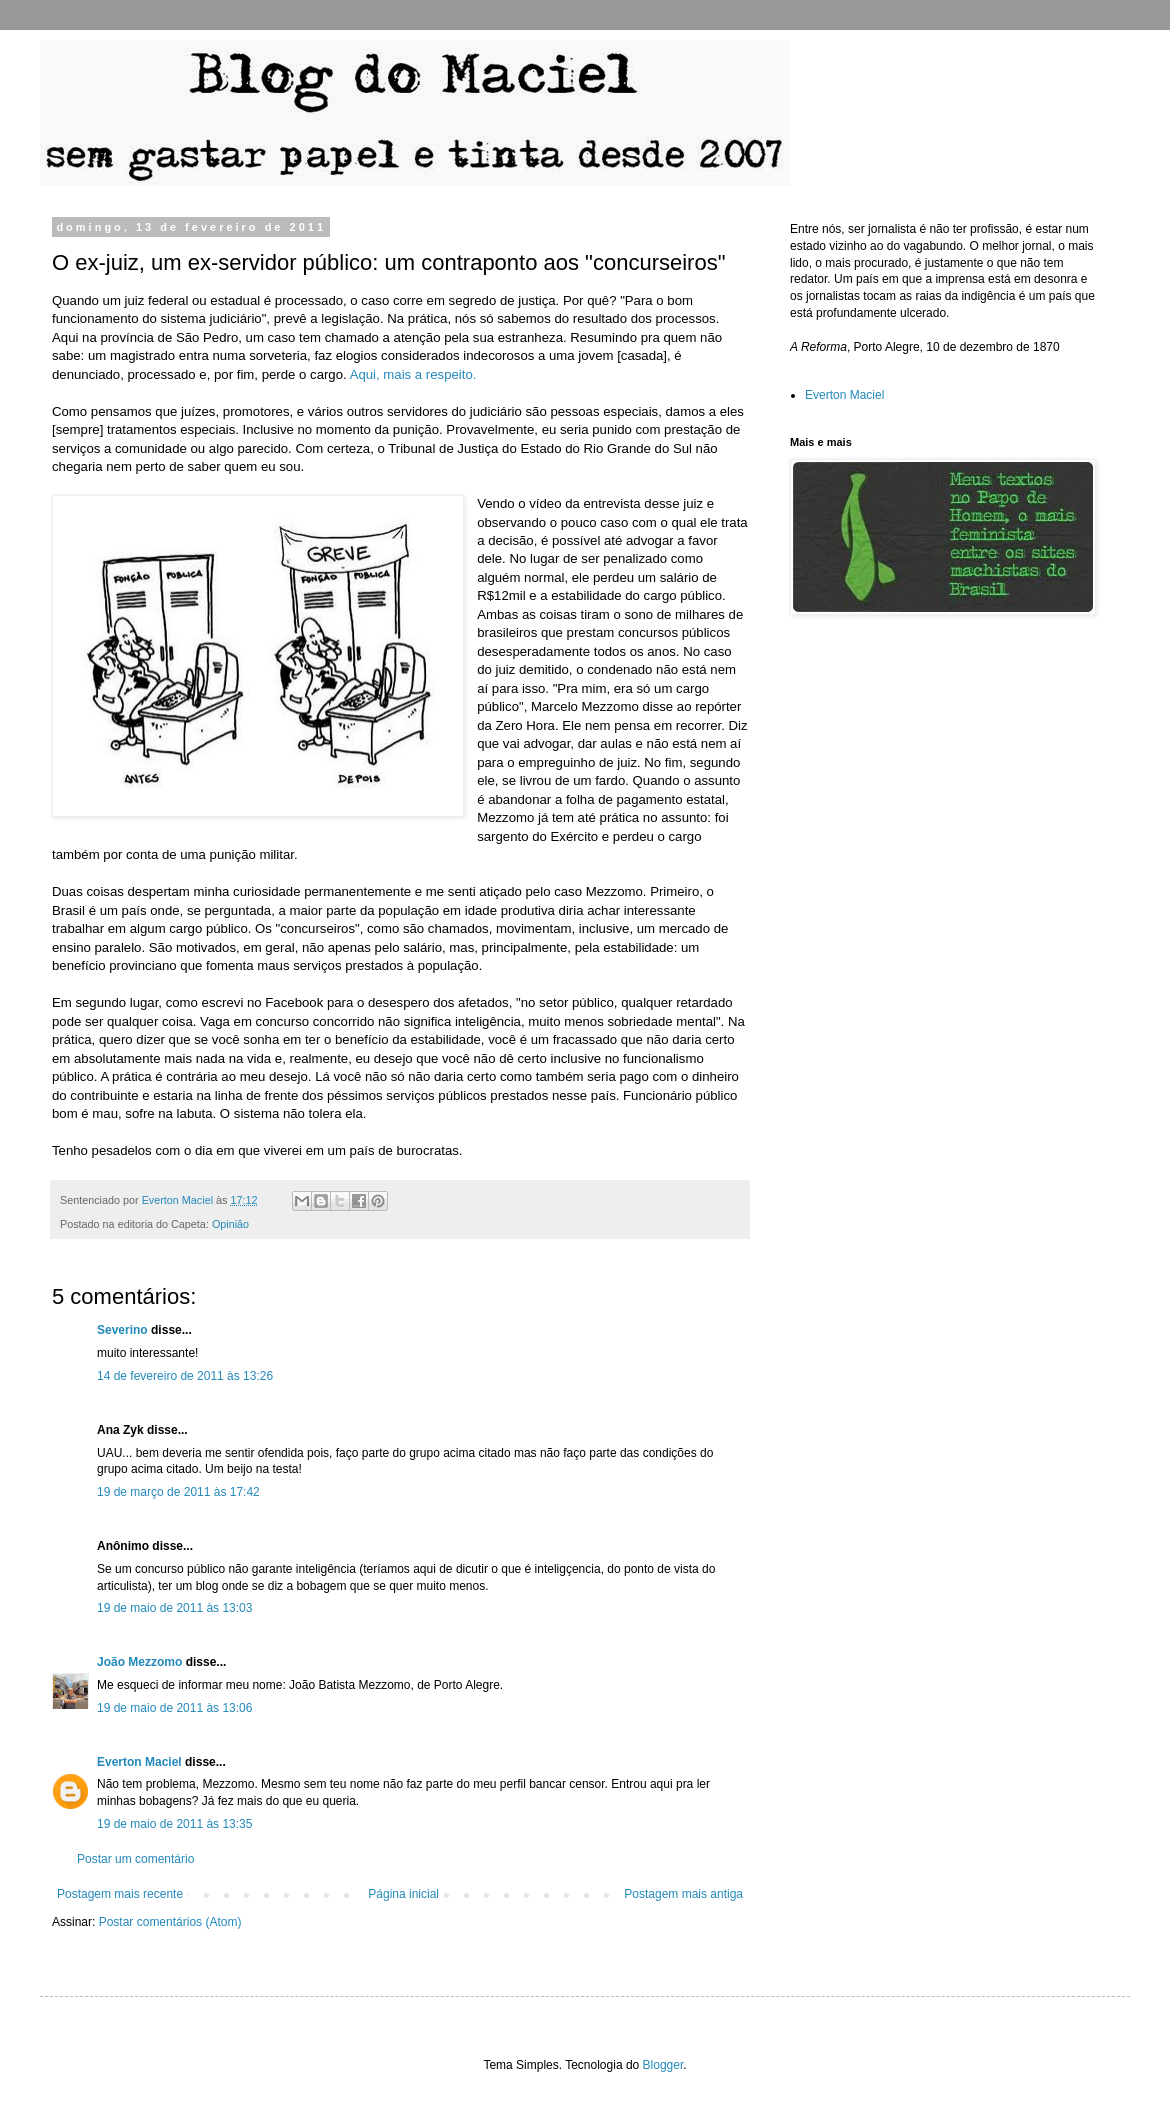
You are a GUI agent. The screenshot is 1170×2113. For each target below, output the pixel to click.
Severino (122, 1330)
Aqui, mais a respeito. (413, 374)
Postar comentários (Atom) (170, 1922)
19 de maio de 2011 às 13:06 (174, 1708)
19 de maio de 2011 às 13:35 (174, 1824)
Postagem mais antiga (683, 1894)
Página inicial (403, 1894)
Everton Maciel (139, 1762)
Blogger (663, 2065)
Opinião (230, 1224)
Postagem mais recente (120, 1894)
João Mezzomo (139, 1662)
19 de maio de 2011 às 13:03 (174, 1608)
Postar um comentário (135, 1859)
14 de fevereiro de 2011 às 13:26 (185, 1376)
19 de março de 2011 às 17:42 (178, 1492)
